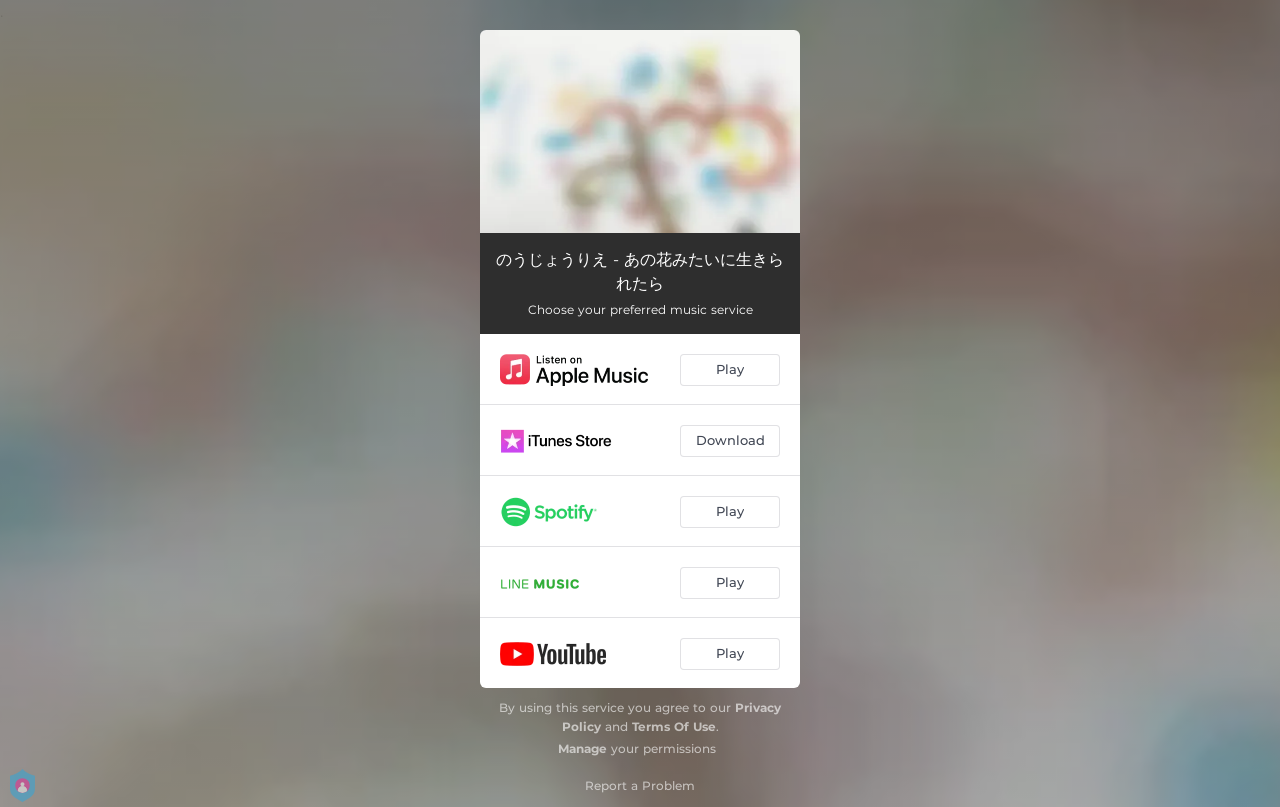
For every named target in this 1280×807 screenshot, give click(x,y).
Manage (582, 748)
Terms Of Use (674, 726)
